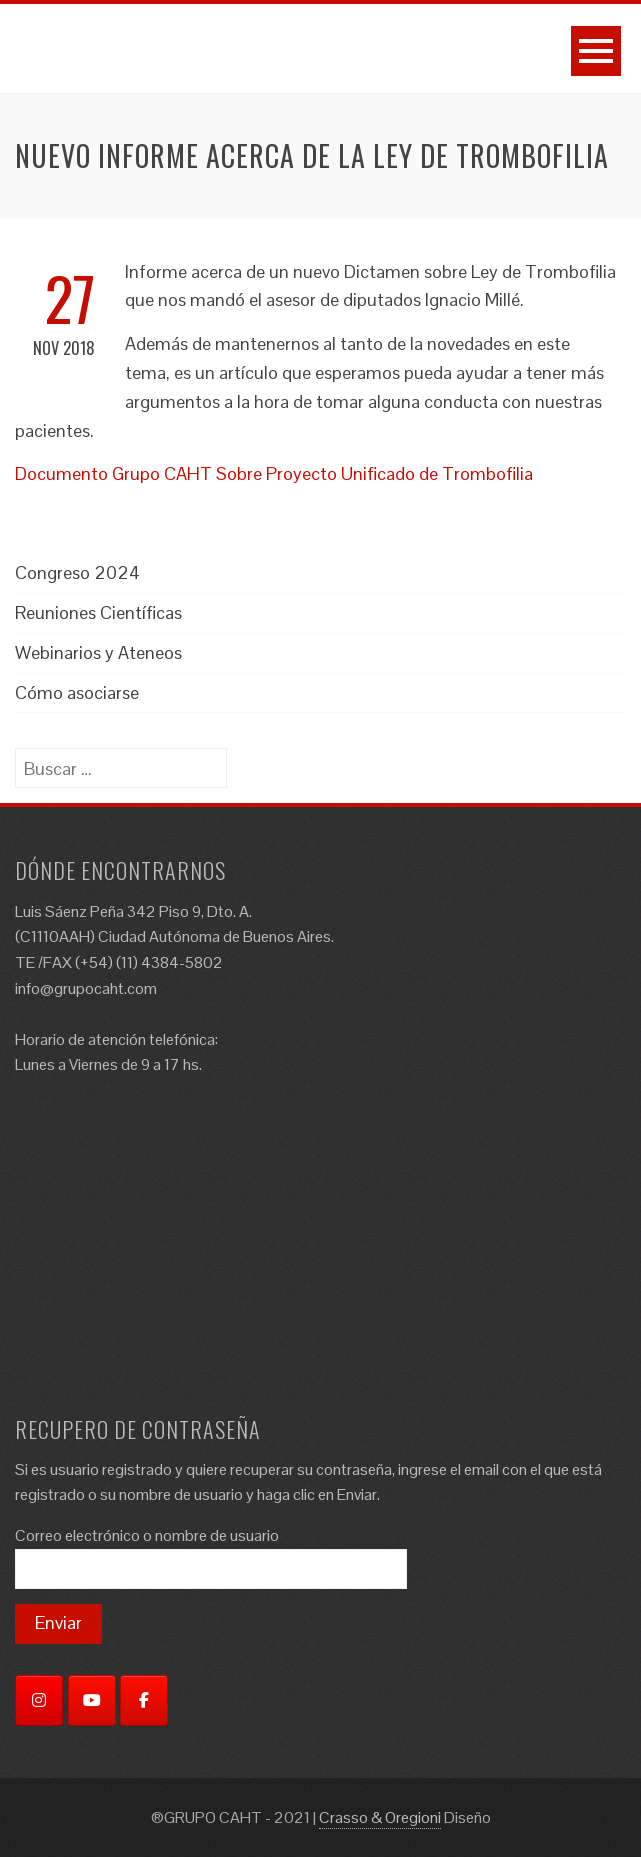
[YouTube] (92, 1700)
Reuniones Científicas (98, 612)
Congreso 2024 (77, 572)
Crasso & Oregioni (380, 1817)
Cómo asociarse (77, 692)
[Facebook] (144, 1700)
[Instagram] (39, 1700)
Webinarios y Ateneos (98, 652)
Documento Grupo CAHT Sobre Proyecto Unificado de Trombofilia (274, 473)
